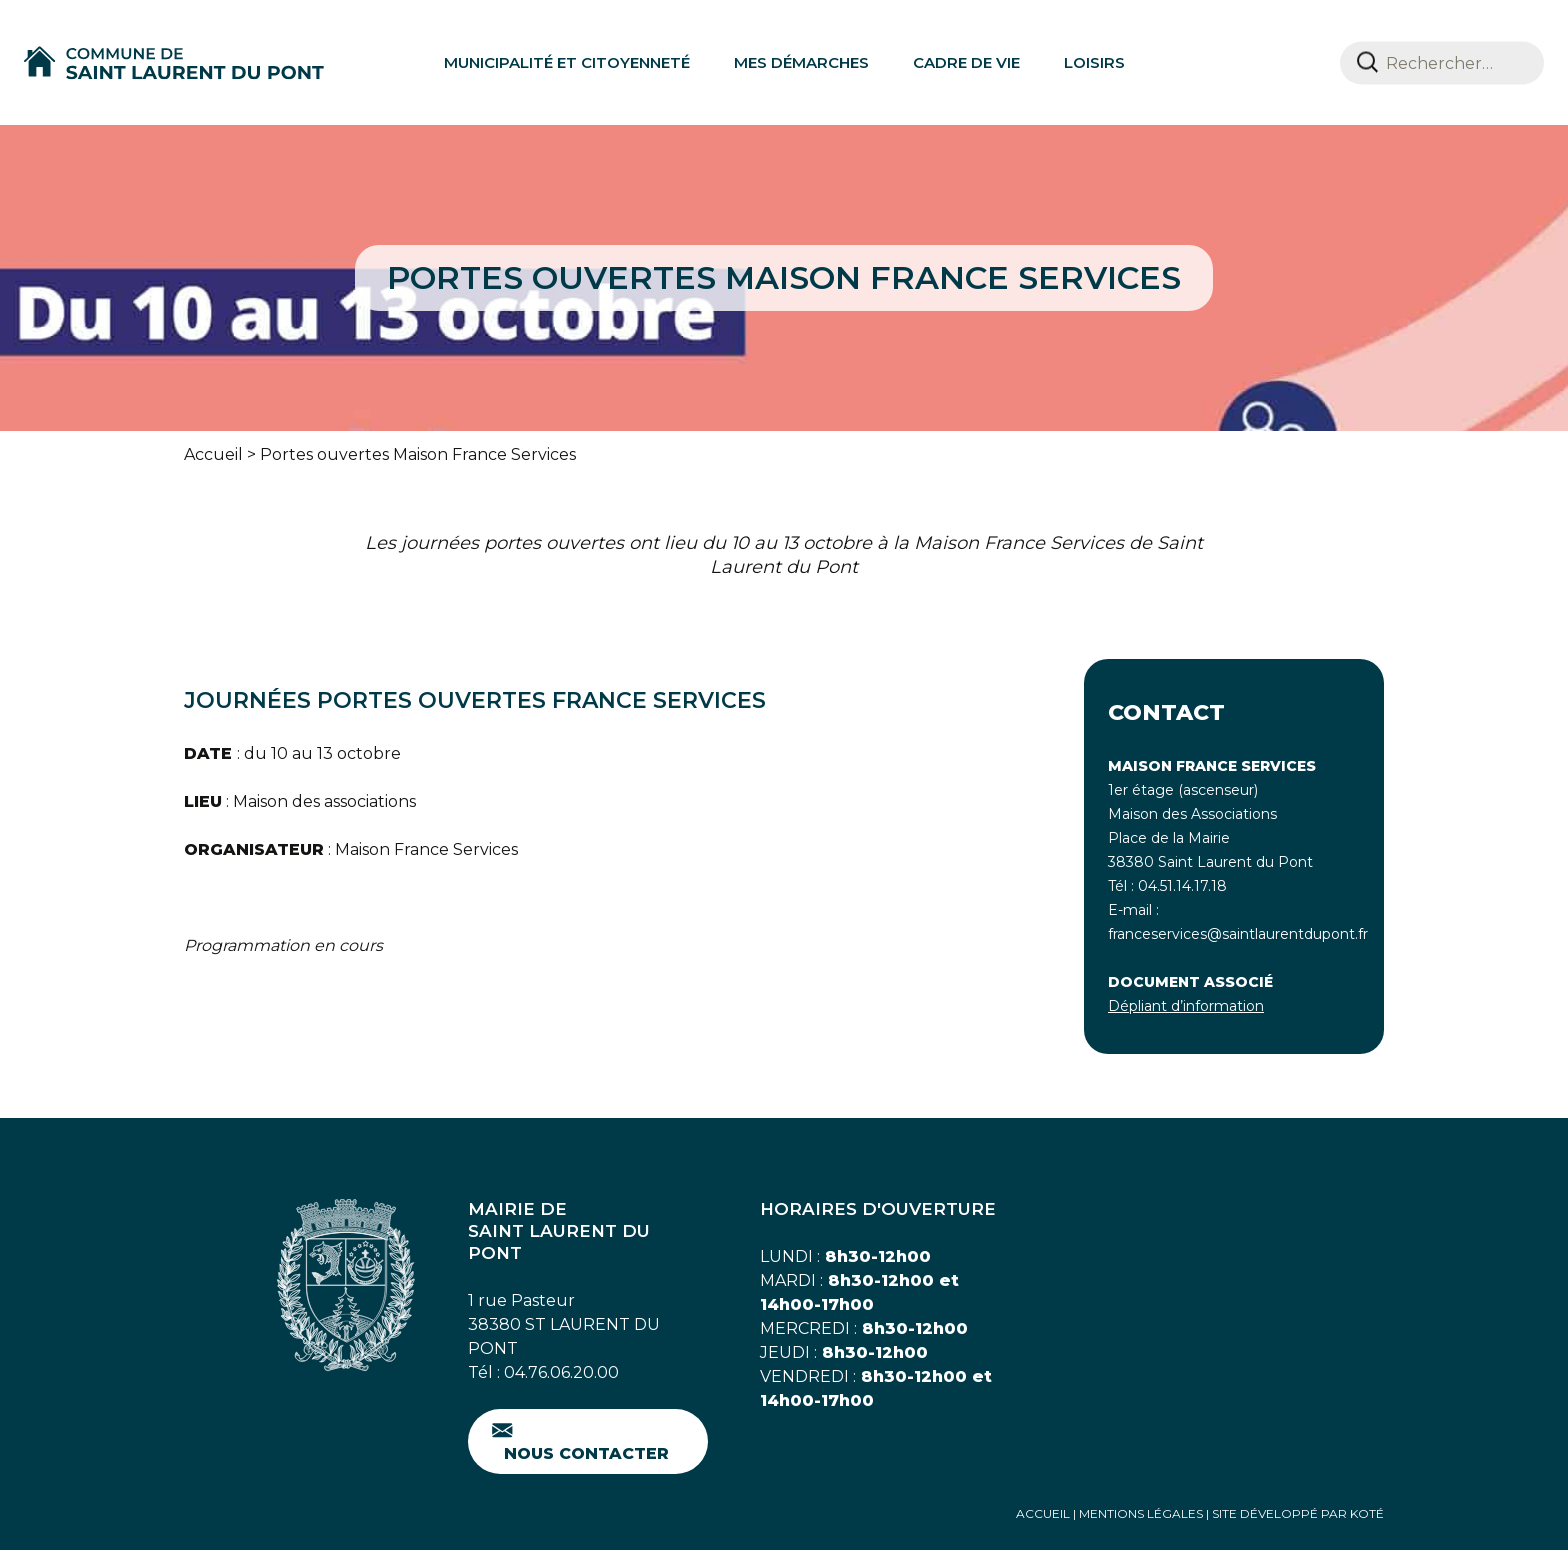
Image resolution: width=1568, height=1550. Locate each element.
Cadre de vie (966, 62)
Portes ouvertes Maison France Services (418, 454)
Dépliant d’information (1186, 1006)
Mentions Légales (1141, 1513)
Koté (1367, 1513)
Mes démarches (801, 62)
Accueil (213, 454)
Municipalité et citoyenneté (567, 62)
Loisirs (1094, 62)
